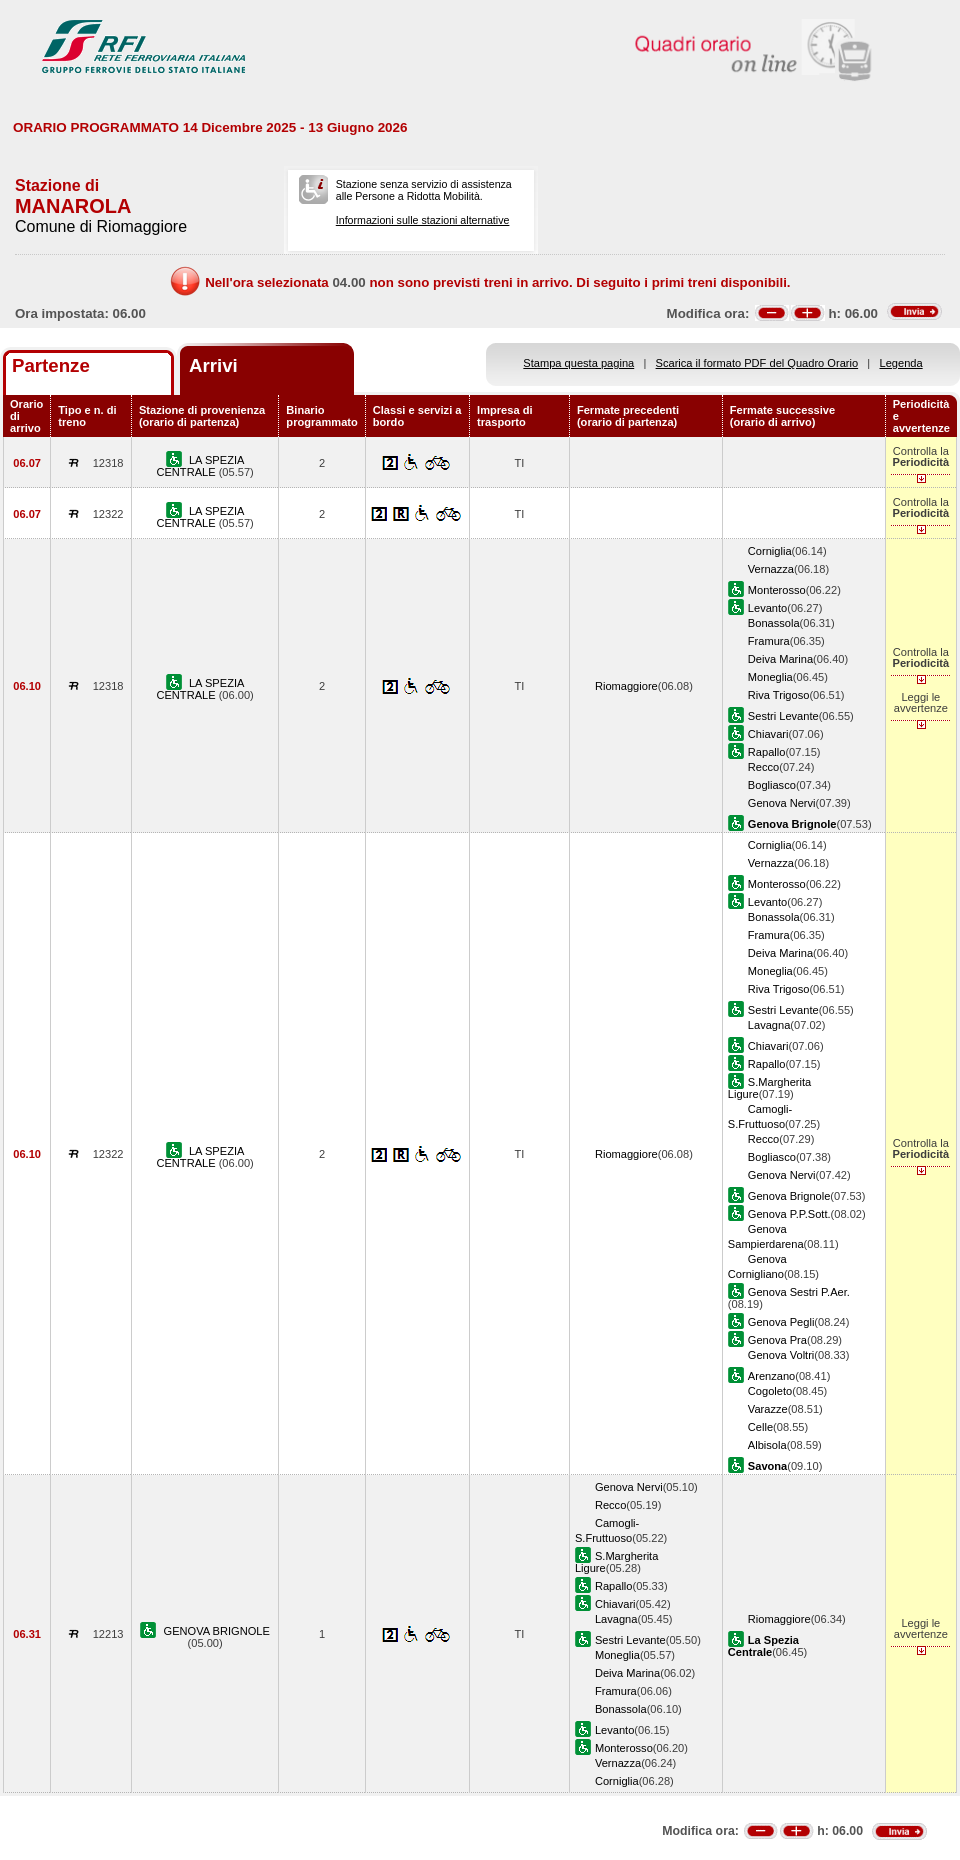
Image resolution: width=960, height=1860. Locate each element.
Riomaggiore (626, 686)
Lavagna (769, 1025)
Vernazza (771, 569)
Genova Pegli (781, 1322)
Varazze (768, 1409)
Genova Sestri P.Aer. (799, 1292)
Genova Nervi (782, 803)
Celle (760, 1427)
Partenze (51, 365)
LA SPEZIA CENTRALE (200, 466)
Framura (769, 641)
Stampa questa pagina (578, 363)
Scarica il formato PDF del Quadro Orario (757, 363)
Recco (763, 767)
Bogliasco (772, 785)
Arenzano (771, 1376)
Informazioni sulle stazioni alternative (423, 220)
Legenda (901, 363)
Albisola (767, 1445)
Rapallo (767, 752)
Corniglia (770, 551)
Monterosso (777, 590)
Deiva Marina (780, 659)
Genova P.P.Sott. (789, 1214)
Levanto (767, 608)
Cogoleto (770, 1391)
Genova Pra (777, 1340)
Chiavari (768, 734)
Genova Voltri (781, 1355)
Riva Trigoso (779, 695)
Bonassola (774, 623)
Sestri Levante (783, 716)
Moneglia (770, 677)
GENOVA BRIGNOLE (217, 1631)
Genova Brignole (789, 1196)
